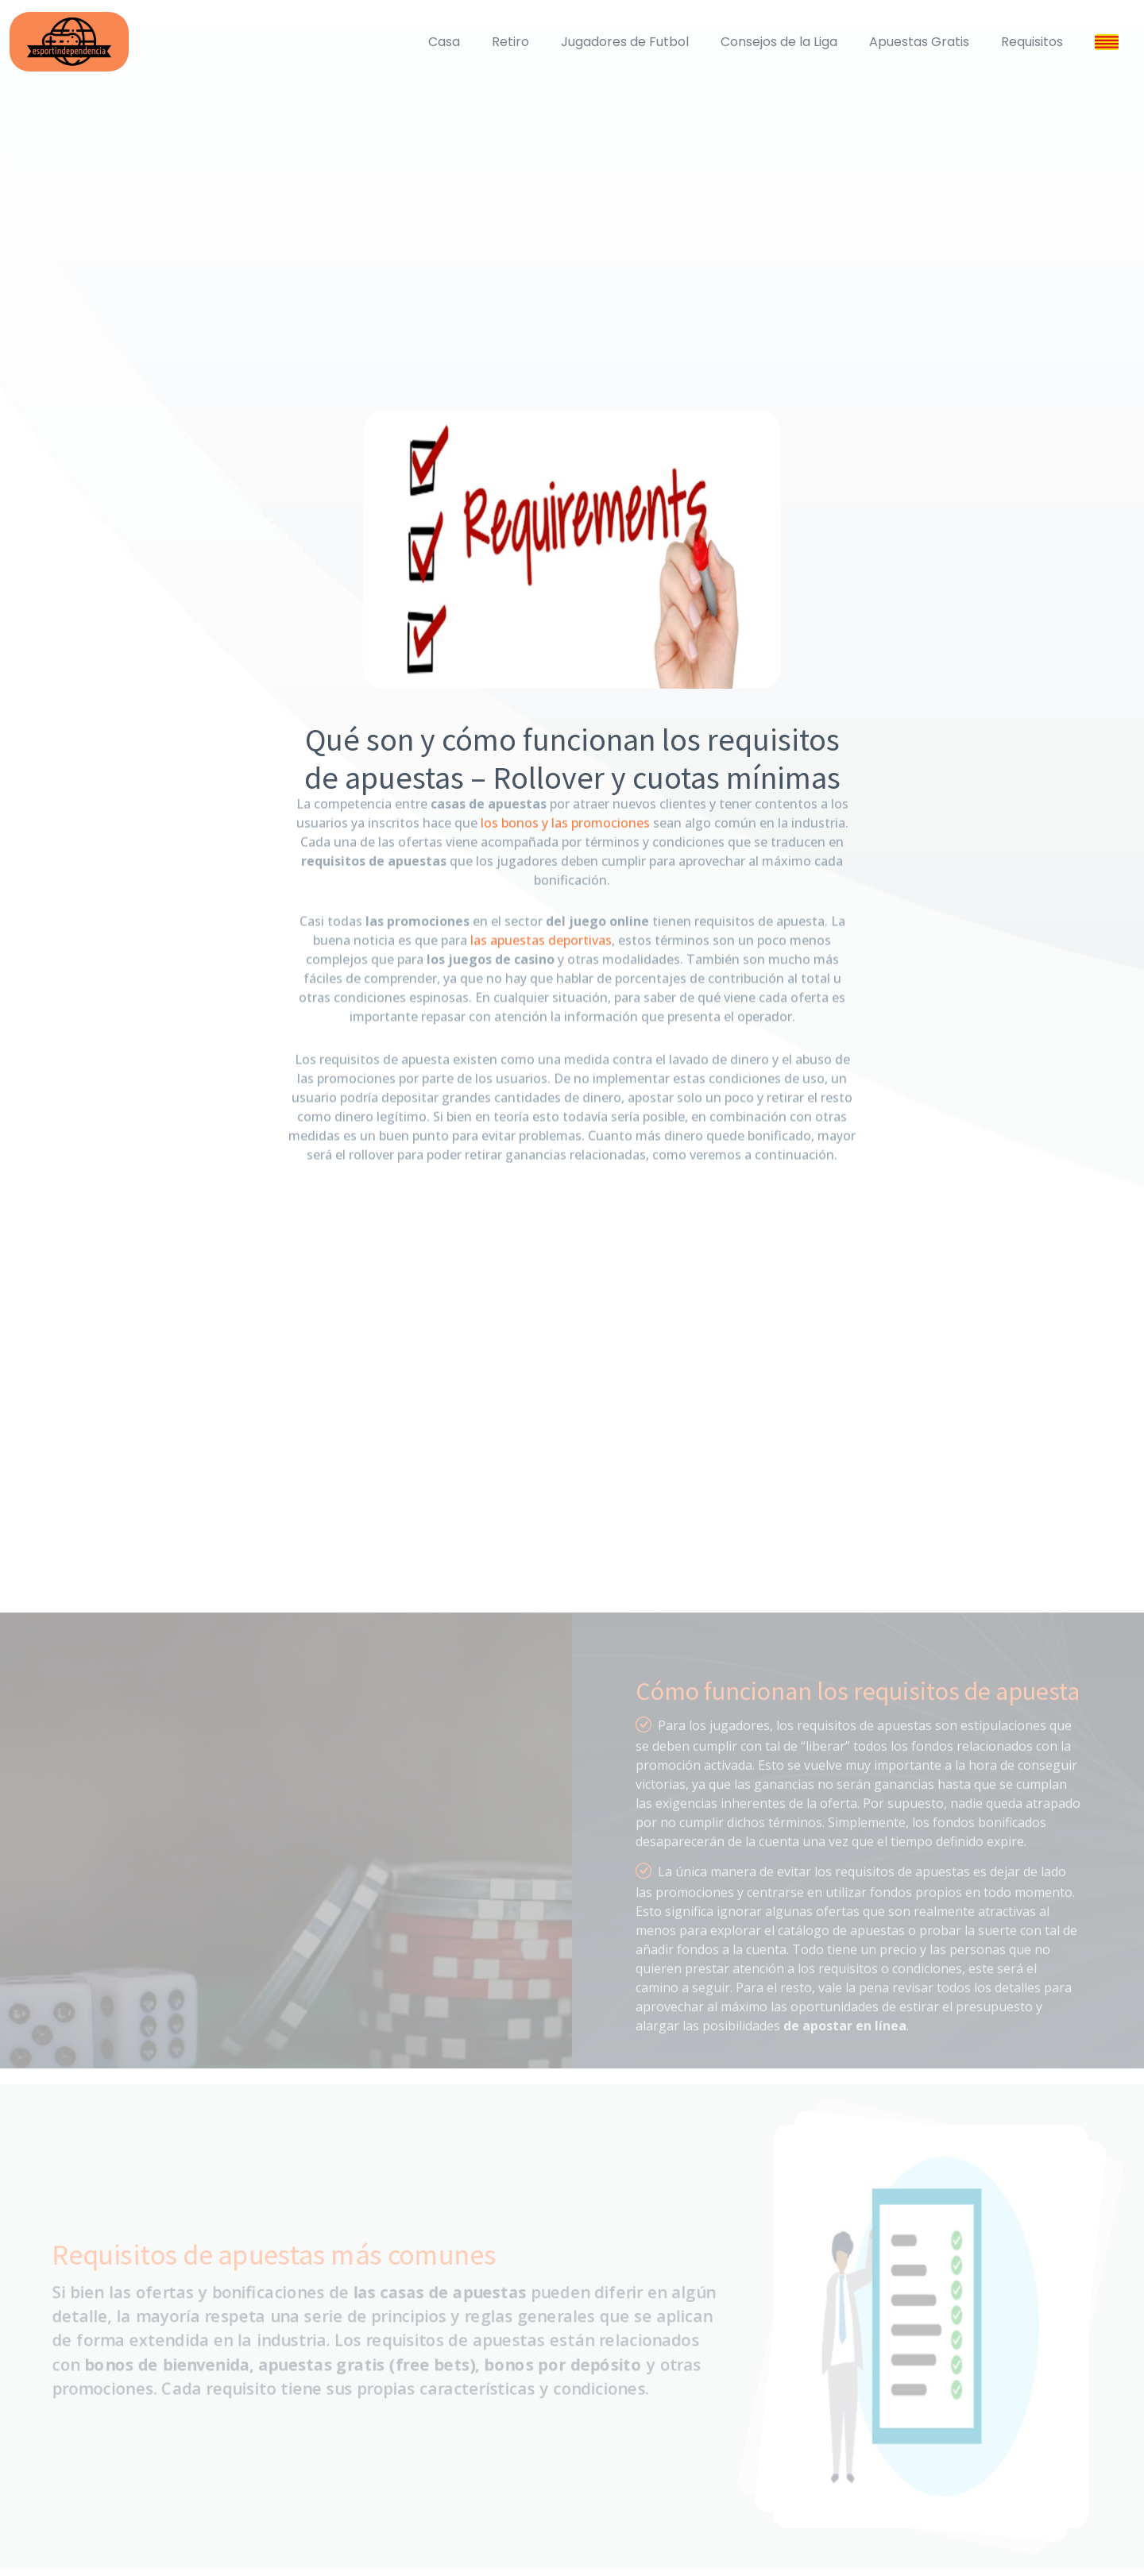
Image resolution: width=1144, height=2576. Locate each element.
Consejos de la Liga (779, 42)
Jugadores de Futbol (625, 42)
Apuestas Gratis (919, 42)
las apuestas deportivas (541, 922)
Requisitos (1032, 42)
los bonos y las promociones (565, 808)
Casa (444, 42)
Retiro (510, 42)
